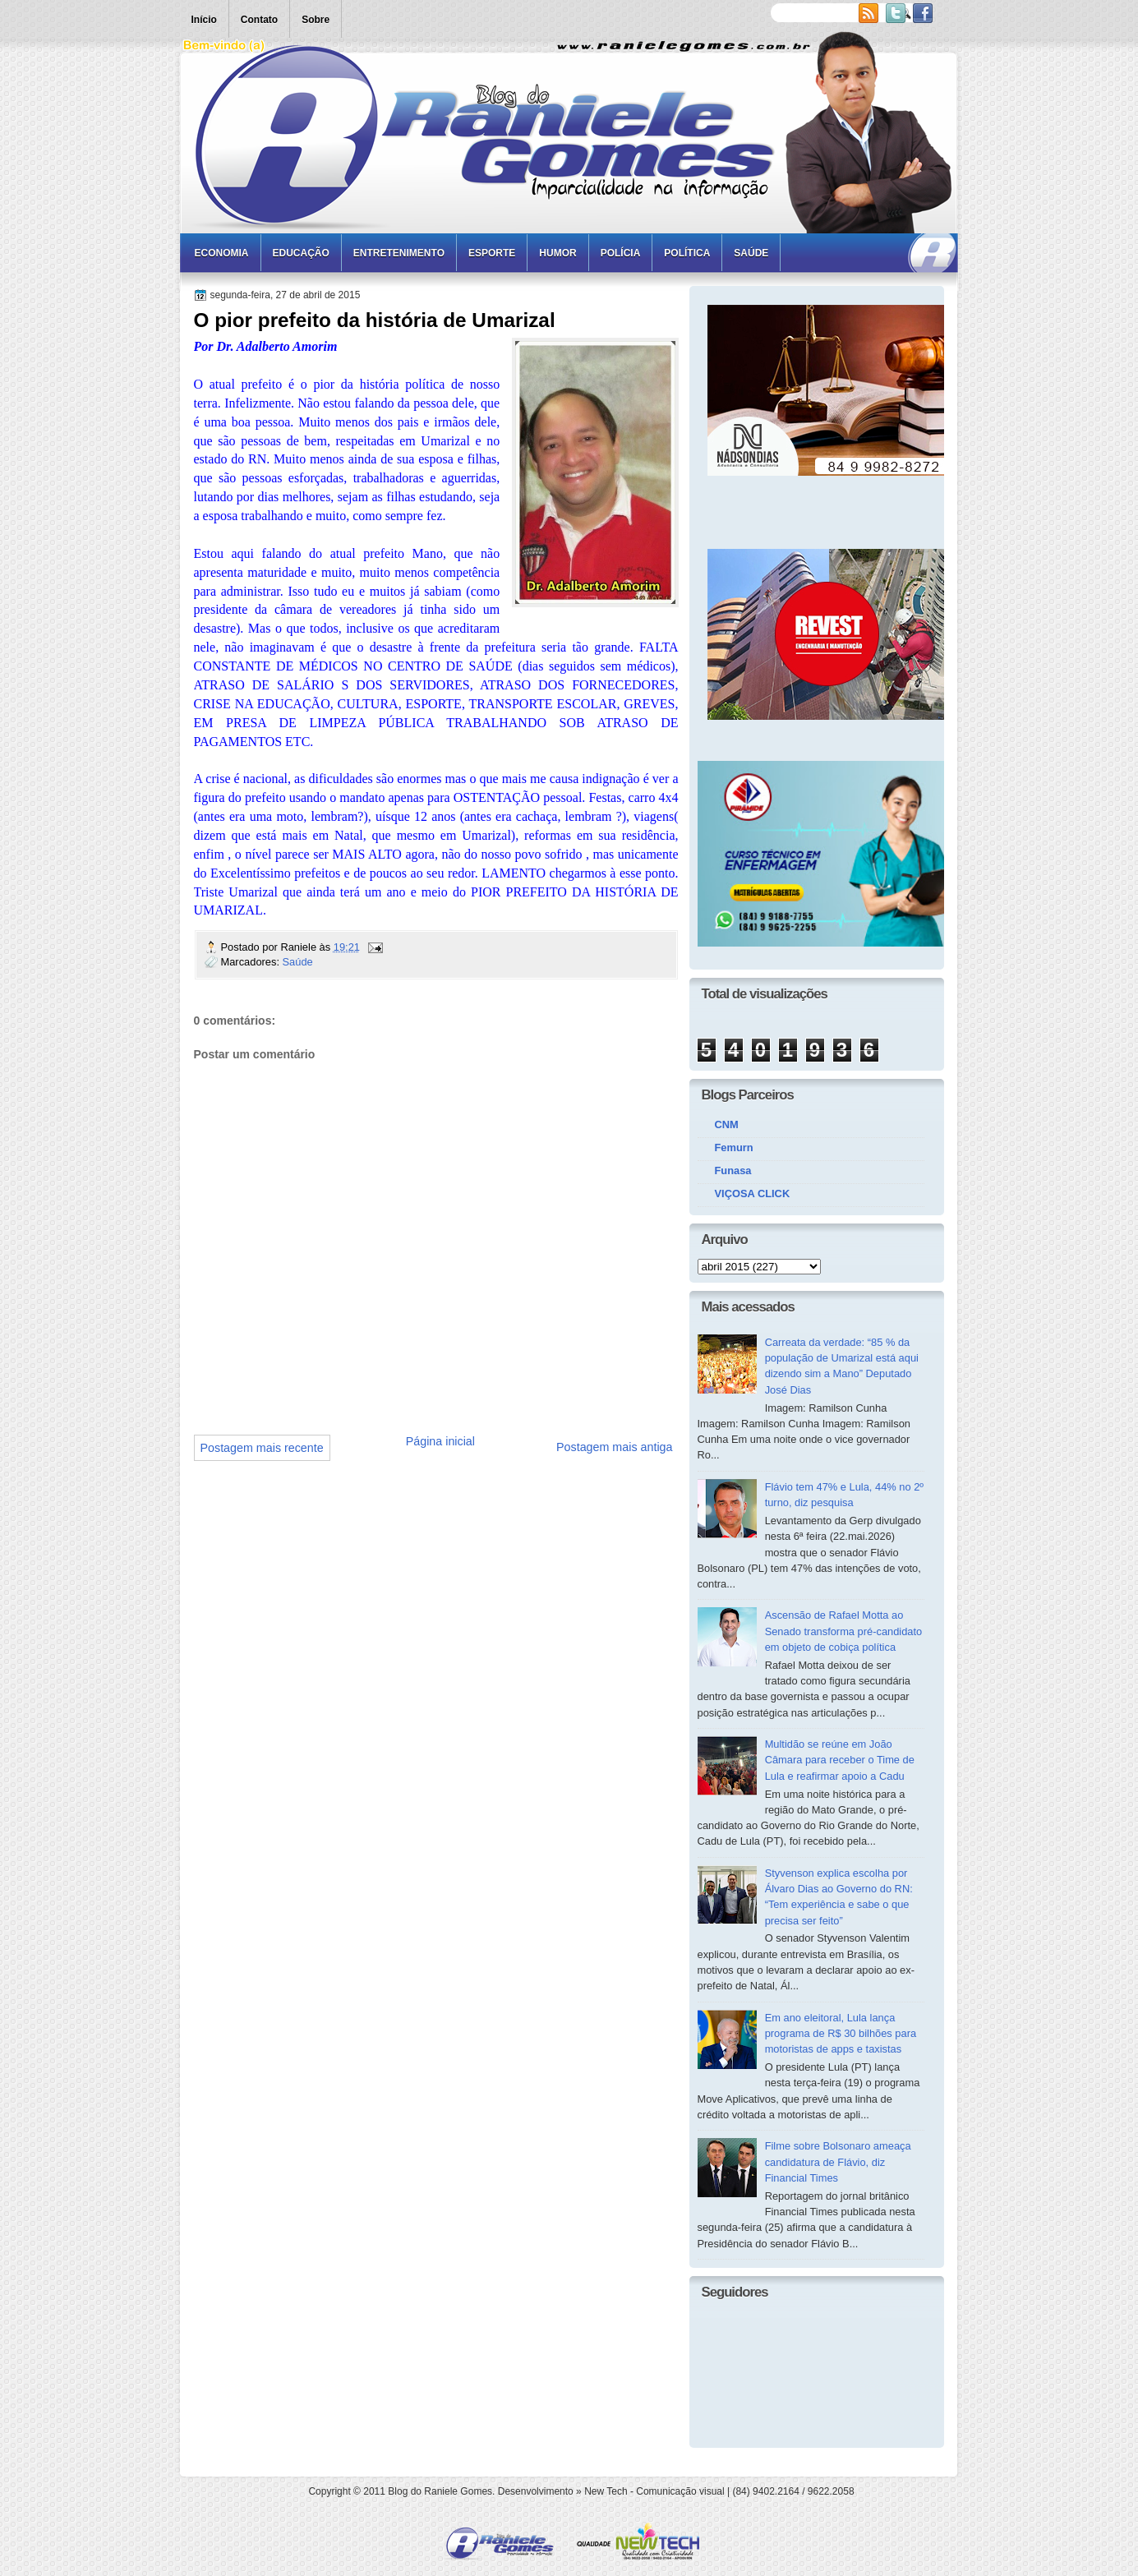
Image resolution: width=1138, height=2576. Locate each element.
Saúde (751, 253)
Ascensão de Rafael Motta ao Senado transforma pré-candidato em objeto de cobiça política (844, 1631)
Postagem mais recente (262, 1447)
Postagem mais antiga (614, 1447)
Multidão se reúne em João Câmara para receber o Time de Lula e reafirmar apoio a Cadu (840, 1760)
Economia (222, 253)
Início (204, 19)
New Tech (605, 2491)
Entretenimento (399, 253)
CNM (727, 1124)
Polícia (621, 253)
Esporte (491, 253)
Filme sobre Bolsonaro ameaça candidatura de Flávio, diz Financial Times (838, 2162)
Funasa (733, 1170)
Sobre (315, 19)
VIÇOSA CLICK (752, 1193)
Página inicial (440, 1441)
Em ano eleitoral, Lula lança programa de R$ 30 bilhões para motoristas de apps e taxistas (840, 2033)
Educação (301, 253)
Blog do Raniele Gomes (440, 2491)
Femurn (734, 1147)
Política (687, 253)
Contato (259, 19)
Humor (557, 253)
